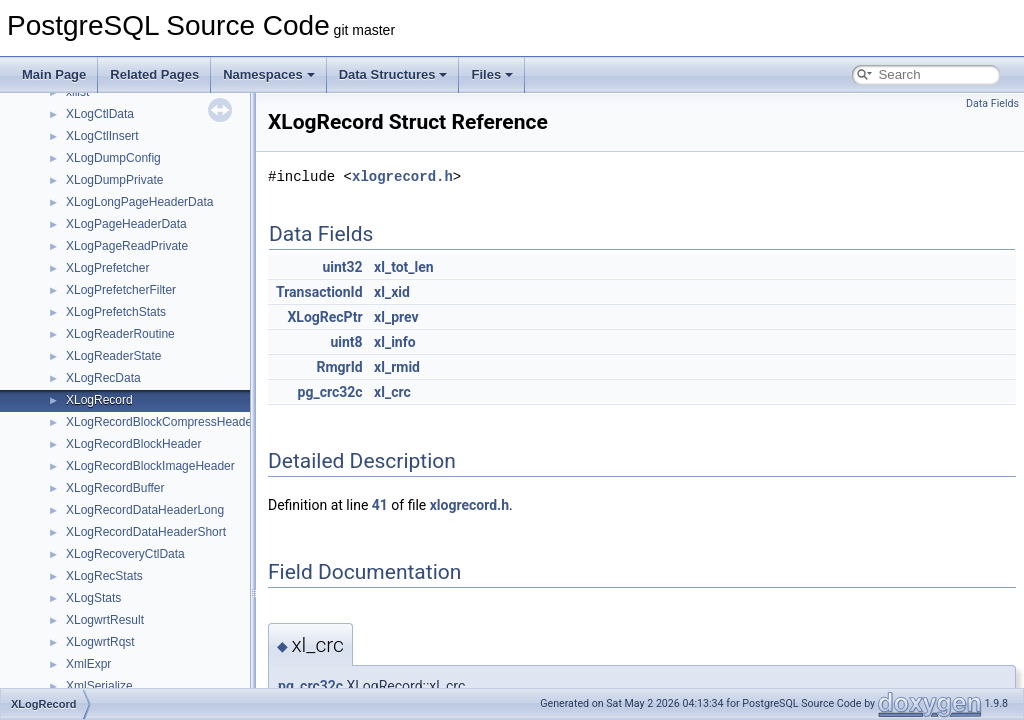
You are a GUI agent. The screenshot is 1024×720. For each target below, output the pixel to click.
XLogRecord (99, 400)
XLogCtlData (100, 114)
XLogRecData (103, 378)
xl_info (395, 342)
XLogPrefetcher (107, 268)
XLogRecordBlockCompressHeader (161, 422)
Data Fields (992, 103)
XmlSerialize (99, 686)
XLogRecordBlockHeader (133, 444)
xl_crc (392, 392)
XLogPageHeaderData (126, 224)
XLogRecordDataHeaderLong (145, 510)
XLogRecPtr (324, 317)
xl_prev (396, 317)
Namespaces (269, 74)
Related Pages (154, 74)
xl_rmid (397, 367)
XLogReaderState (113, 356)
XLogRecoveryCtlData (125, 554)
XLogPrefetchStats (116, 312)
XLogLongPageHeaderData (139, 202)
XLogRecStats (104, 576)
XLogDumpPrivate (114, 180)
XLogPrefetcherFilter (121, 290)
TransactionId (319, 292)
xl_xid (392, 292)
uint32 (342, 267)
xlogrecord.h (402, 176)
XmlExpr (88, 664)
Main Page (54, 74)
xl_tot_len (404, 267)
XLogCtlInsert (102, 136)
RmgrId (339, 367)
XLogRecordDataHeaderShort (146, 532)
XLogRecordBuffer (115, 488)
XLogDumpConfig (113, 158)
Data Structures (393, 74)
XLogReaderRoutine (120, 334)
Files (492, 74)
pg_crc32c (330, 392)
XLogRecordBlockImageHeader (150, 466)
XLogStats (93, 598)
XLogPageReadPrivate (127, 246)
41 (380, 505)
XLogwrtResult (105, 620)
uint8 (346, 342)
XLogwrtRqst (100, 642)
